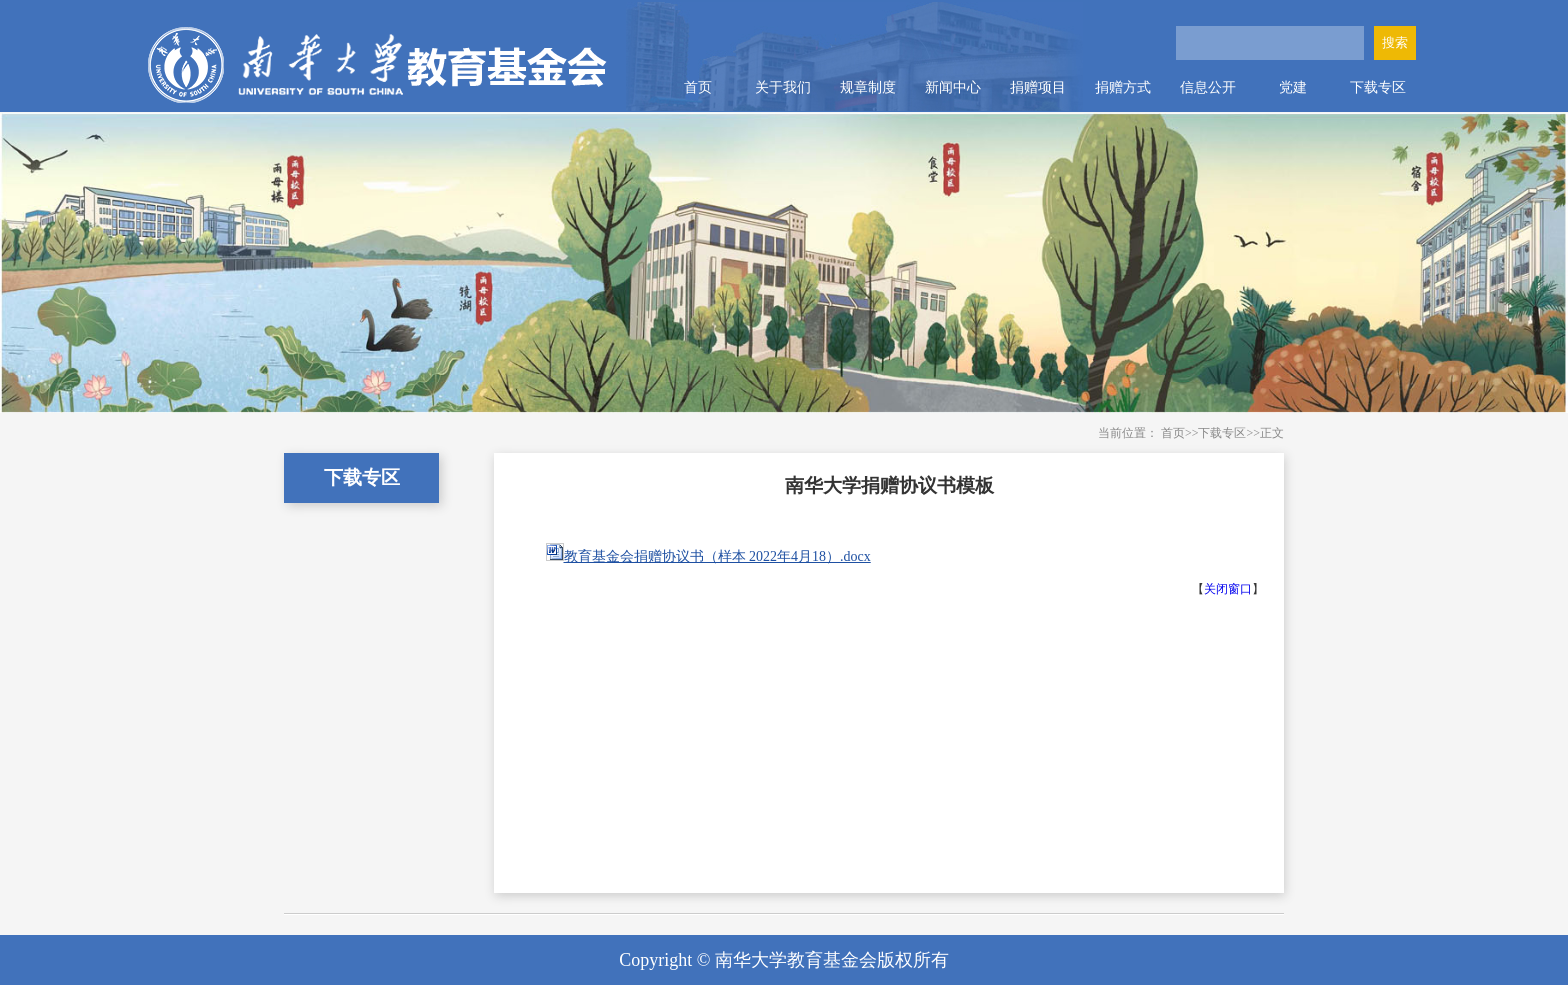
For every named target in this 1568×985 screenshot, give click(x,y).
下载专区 (1378, 87)
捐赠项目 (1038, 87)
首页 (698, 87)
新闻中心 (953, 87)
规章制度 (868, 87)
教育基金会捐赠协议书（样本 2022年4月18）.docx (717, 556)
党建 (1293, 87)
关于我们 (783, 87)
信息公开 (1208, 87)
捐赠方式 (1123, 87)
